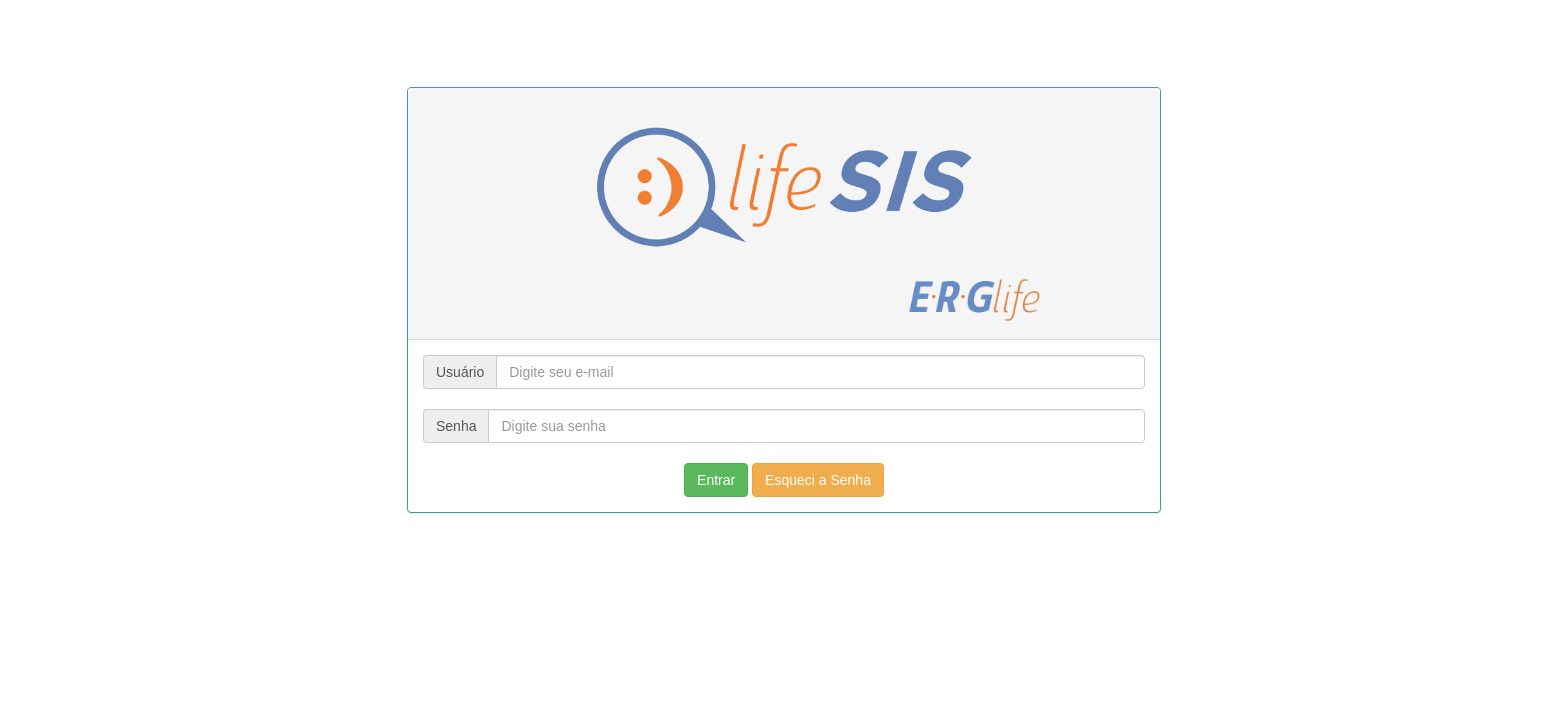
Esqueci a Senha (818, 480)
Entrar (716, 480)
